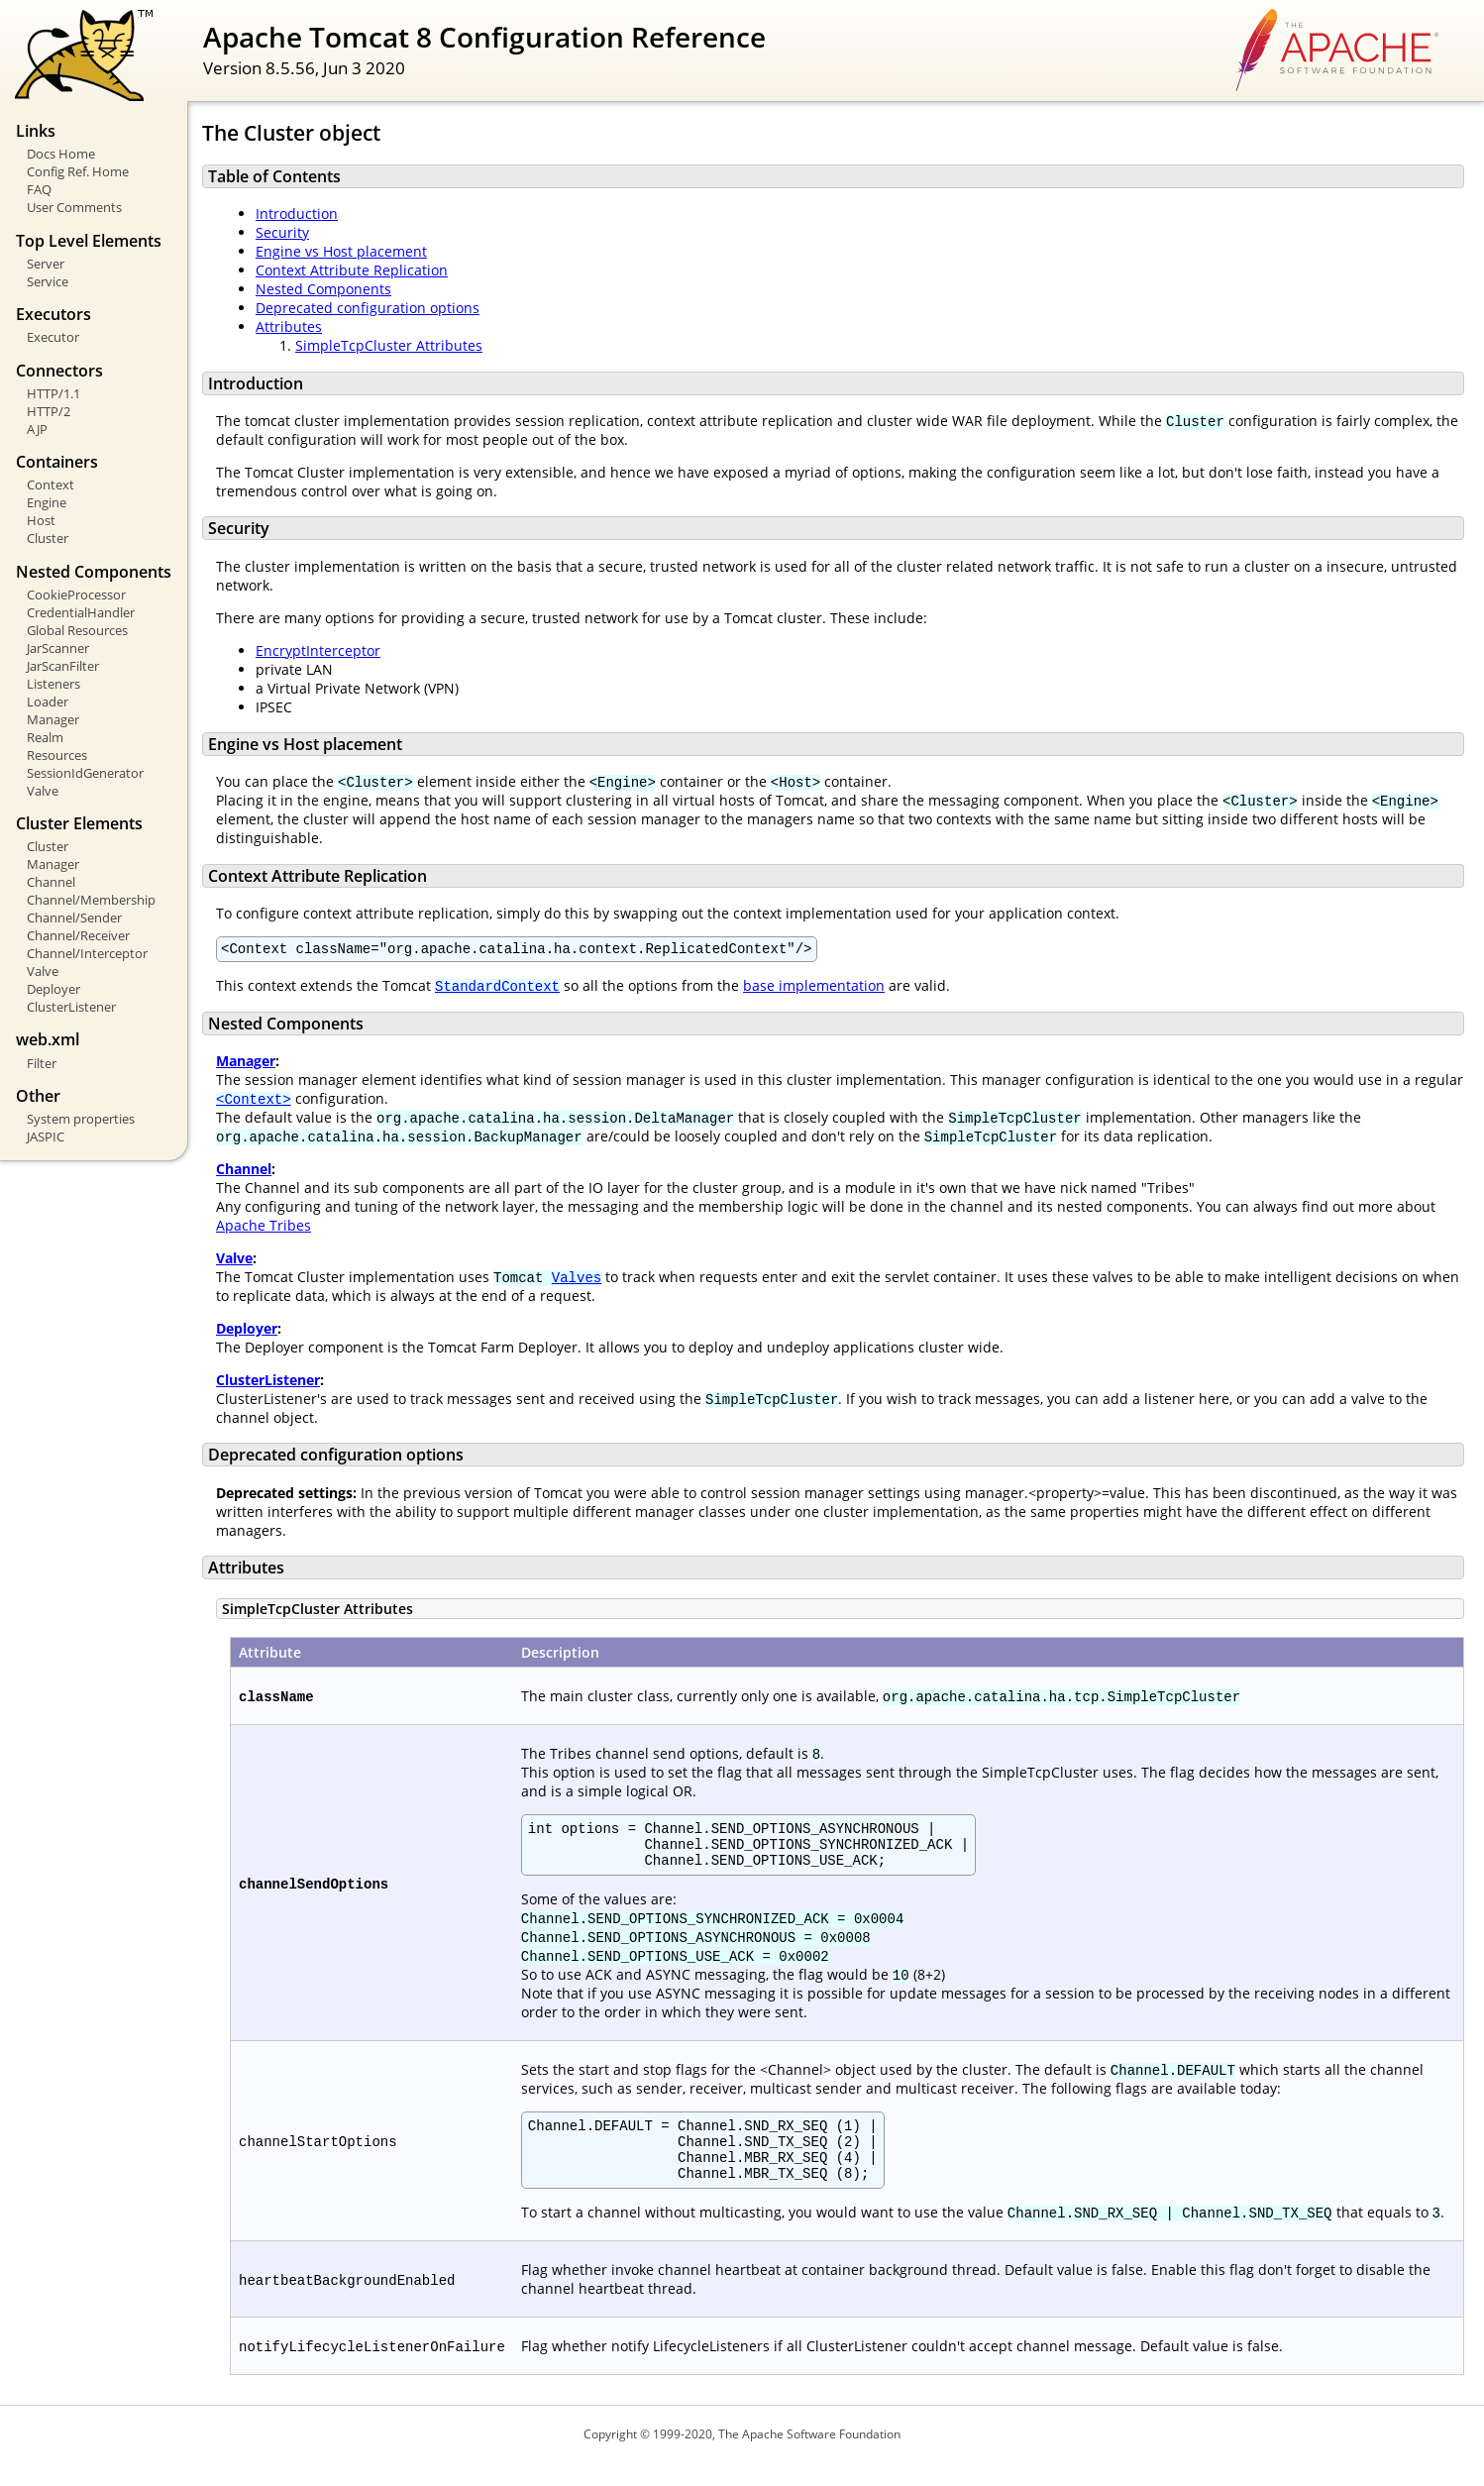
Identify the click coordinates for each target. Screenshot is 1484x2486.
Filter (41, 1063)
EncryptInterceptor (318, 650)
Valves (576, 1279)
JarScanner (58, 648)
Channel (51, 882)
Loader (47, 701)
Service (47, 281)
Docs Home (61, 153)
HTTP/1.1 (53, 393)
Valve (42, 791)
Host (41, 520)
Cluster (47, 538)
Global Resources (77, 630)
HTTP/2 (48, 411)
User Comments (74, 207)
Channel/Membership (91, 900)
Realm (45, 737)
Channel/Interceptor (87, 953)
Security (282, 232)
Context (50, 484)
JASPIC (45, 1136)
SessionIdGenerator (85, 773)
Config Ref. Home (78, 171)
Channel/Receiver (78, 935)
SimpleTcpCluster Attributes (388, 345)
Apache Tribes (263, 1228)
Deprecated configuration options (367, 307)
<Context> (253, 1101)
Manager (53, 719)
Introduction (297, 213)
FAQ (39, 189)
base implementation (814, 988)
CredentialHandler (81, 612)
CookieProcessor (76, 594)
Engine (46, 502)
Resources (57, 755)
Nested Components (323, 288)
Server (45, 263)
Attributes (289, 326)
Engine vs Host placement (341, 251)
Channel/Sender (74, 917)
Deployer (53, 989)
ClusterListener (71, 1007)
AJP (37, 429)
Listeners (53, 684)
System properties (81, 1119)
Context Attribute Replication (352, 270)
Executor (53, 337)
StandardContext (497, 988)
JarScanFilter (63, 666)
